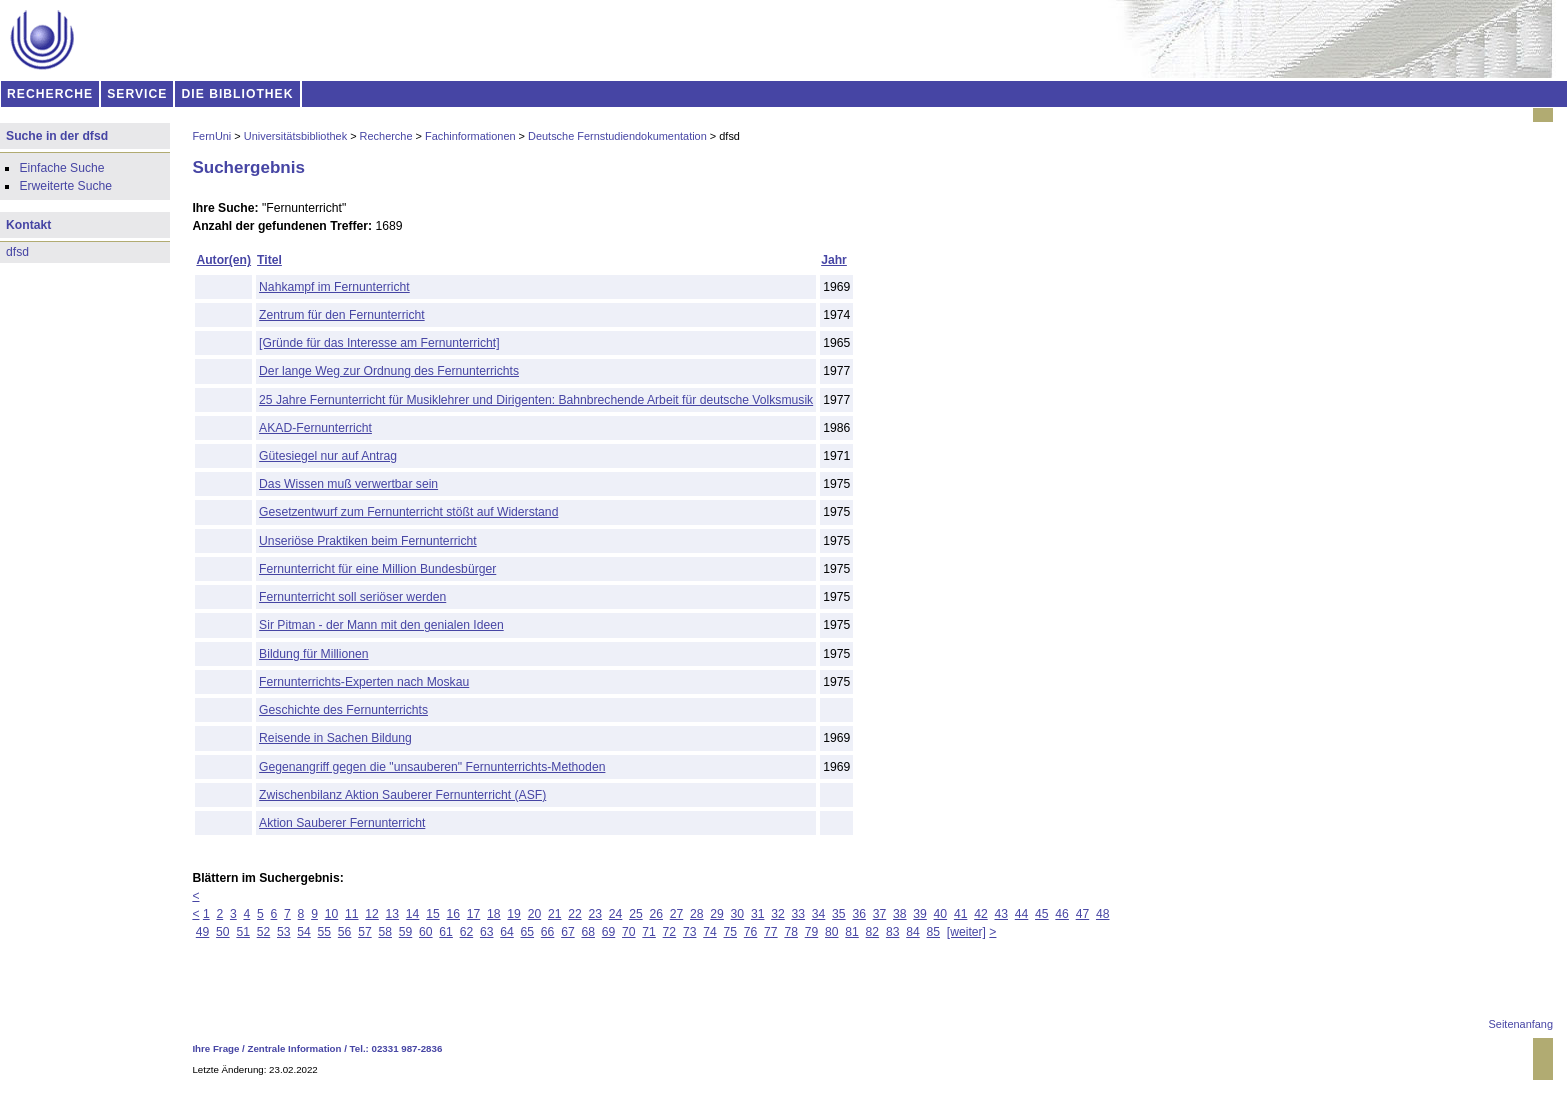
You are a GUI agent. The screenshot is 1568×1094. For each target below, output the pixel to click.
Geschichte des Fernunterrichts (343, 710)
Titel (269, 260)
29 (717, 914)
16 (453, 914)
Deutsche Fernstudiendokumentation (617, 136)
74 (710, 932)
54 (304, 932)
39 (920, 914)
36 (859, 914)
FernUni (211, 136)
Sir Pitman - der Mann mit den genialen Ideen (381, 625)
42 (981, 914)
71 (649, 932)
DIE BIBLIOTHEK (238, 94)
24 (616, 914)
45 (1042, 914)
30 (738, 914)
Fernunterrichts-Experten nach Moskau (364, 682)
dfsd (17, 252)
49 (203, 932)
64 (507, 932)
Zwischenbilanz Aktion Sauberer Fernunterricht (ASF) (402, 795)
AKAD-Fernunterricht (315, 428)
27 (677, 914)
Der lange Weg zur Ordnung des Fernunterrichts (389, 371)
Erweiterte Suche (65, 186)
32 (778, 914)
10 (332, 914)
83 (893, 932)
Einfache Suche (61, 168)
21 (555, 914)
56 (345, 932)
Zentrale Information (295, 1048)
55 (325, 932)
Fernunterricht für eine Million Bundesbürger (377, 569)
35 (839, 914)
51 (243, 932)
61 (446, 932)
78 (791, 932)
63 (487, 932)
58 (385, 932)
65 (528, 932)
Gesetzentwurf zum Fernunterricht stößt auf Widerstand (408, 512)
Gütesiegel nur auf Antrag (328, 456)
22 (575, 914)
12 (372, 914)
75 (731, 932)
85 (933, 932)
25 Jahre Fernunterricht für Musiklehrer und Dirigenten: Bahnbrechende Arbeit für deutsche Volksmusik (536, 400)
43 (1001, 914)
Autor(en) (223, 260)
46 (1062, 914)
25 (636, 914)
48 (1103, 914)
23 (596, 914)
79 (812, 932)
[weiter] (966, 932)
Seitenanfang (1521, 1024)
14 (413, 914)
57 (365, 932)
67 (568, 932)
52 (264, 932)
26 (656, 914)
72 (670, 932)
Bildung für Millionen (313, 654)
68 (588, 932)
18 (494, 914)
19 (514, 914)
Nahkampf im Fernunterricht (334, 287)
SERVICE (137, 94)
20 (535, 914)
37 (880, 914)
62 (467, 932)
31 (758, 914)
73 (690, 932)
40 (941, 914)
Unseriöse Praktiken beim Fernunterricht (368, 541)
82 (873, 932)
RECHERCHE (50, 94)
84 (913, 932)
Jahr (834, 260)
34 (819, 914)
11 (352, 914)
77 (771, 932)
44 (1022, 914)
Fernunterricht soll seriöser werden (352, 597)
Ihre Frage (215, 1048)
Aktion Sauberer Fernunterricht (342, 823)
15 (433, 914)
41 (961, 914)
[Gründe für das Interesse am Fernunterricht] (379, 343)
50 (223, 932)
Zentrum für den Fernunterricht (342, 315)
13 (393, 914)
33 (799, 914)
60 (426, 932)
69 (609, 932)
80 (832, 932)
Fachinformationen (470, 136)
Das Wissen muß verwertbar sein (348, 484)
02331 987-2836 (407, 1048)
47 (1083, 914)
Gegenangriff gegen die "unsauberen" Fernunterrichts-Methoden (432, 767)
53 (284, 932)
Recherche (386, 136)
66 (548, 932)
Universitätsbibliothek (295, 136)
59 (406, 932)
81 (852, 932)
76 (751, 932)
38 (900, 914)
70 (629, 932)
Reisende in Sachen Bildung (335, 738)
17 (474, 914)
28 (697, 914)
